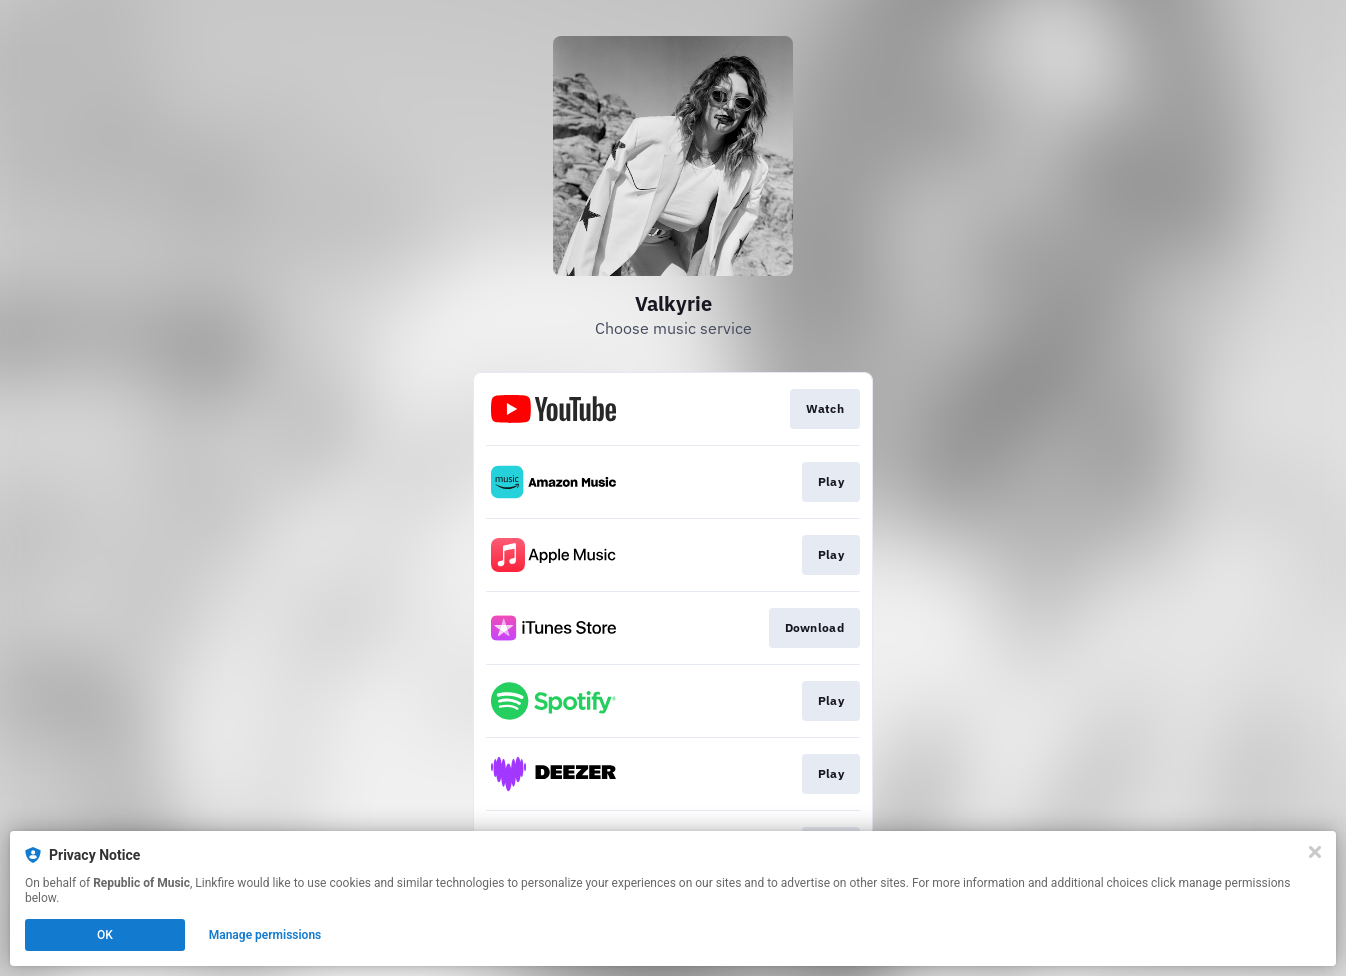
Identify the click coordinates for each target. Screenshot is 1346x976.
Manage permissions (265, 935)
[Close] (1315, 852)
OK (105, 935)
